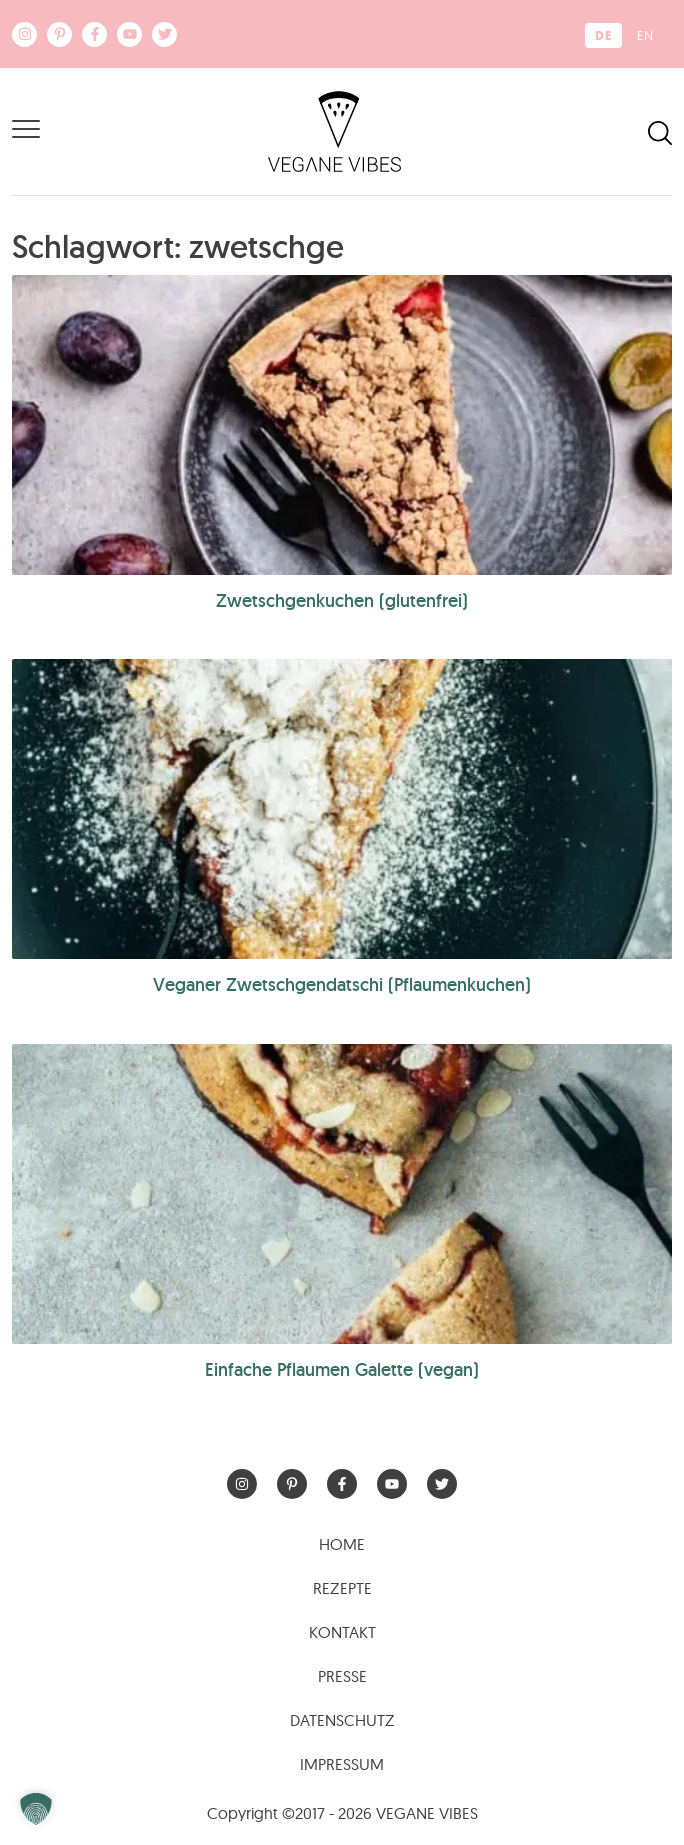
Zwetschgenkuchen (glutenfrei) (342, 600)
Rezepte (342, 1588)
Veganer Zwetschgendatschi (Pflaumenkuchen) (342, 984)
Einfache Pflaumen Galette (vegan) (342, 1369)
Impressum (342, 1764)
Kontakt (342, 1632)
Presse (342, 1676)
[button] (36, 1809)
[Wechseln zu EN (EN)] (645, 35)
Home (342, 1544)
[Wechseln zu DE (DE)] (603, 35)
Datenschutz (342, 1720)
